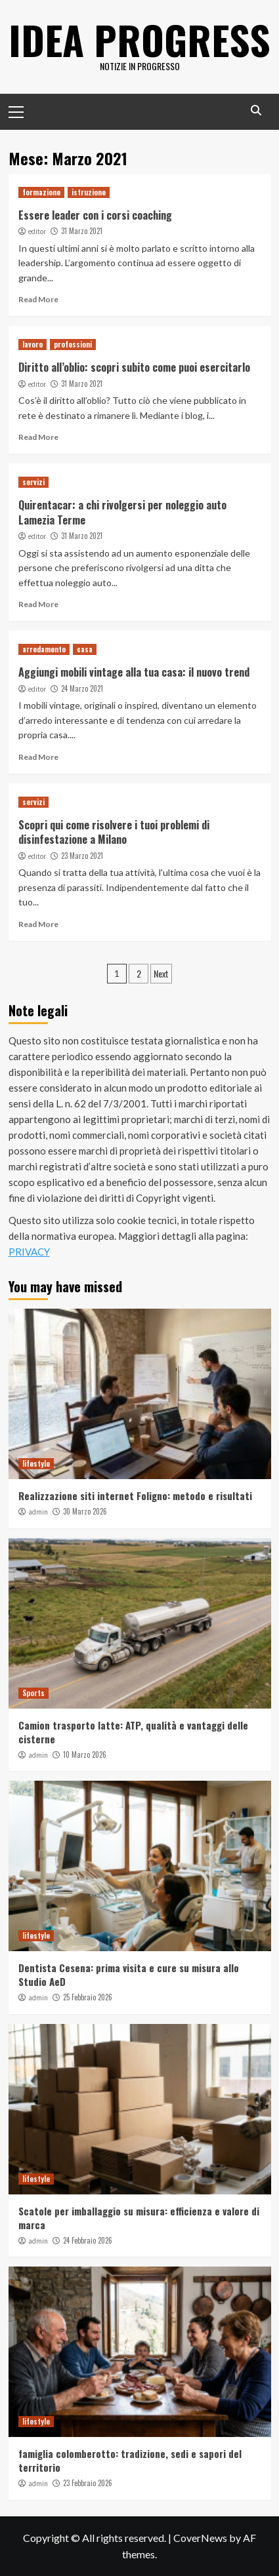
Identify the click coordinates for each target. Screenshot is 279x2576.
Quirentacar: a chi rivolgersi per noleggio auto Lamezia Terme (122, 512)
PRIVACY (29, 1252)
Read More (38, 299)
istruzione (89, 192)
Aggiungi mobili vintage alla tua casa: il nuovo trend (133, 672)
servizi (33, 482)
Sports (33, 1693)
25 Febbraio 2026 (87, 1997)
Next (161, 973)
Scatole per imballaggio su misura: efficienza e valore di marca (138, 2218)
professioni (73, 344)
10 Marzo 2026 (84, 1754)
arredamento (44, 649)
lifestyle (36, 1463)
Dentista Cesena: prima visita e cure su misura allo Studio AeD (128, 1974)
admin (38, 1511)
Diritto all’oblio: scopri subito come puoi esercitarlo (134, 367)
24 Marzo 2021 (82, 688)
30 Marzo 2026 (85, 1511)
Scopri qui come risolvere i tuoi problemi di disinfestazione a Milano (113, 832)
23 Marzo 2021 (82, 855)
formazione (41, 192)
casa (85, 649)
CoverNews (200, 2537)
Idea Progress (139, 39)
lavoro (32, 344)
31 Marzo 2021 (81, 231)
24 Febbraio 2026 (87, 2240)
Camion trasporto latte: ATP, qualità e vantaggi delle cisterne (133, 1732)
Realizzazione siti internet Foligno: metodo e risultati (135, 1495)
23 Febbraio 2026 (87, 2483)
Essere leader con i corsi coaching (95, 215)
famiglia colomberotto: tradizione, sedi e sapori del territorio (130, 2460)
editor (37, 231)
